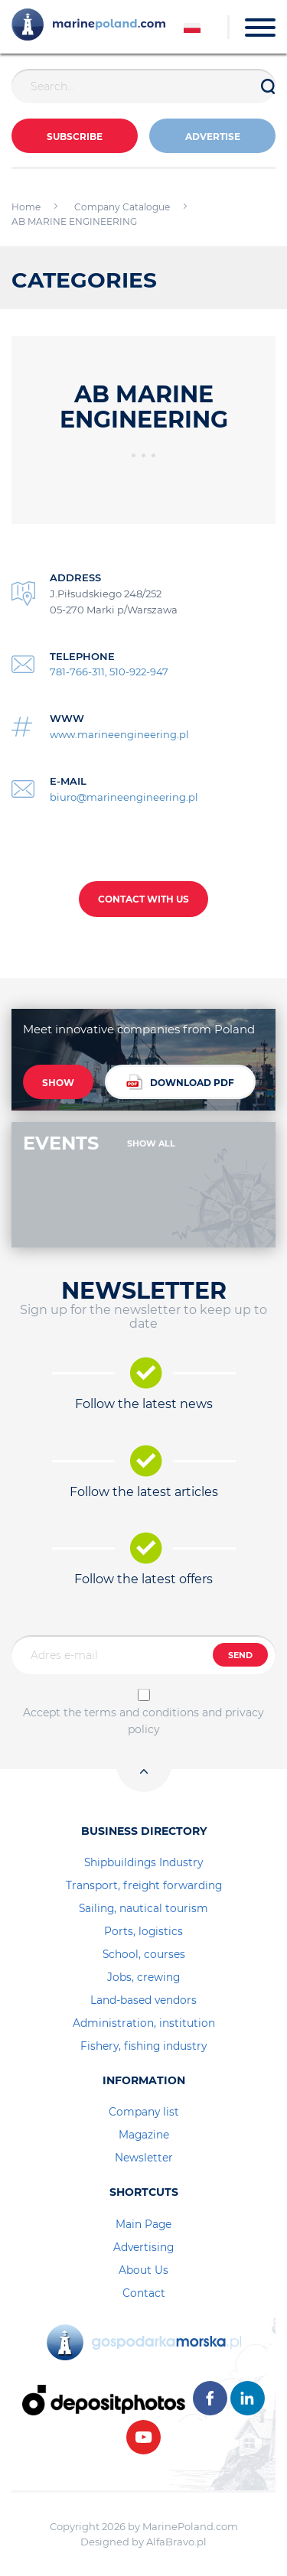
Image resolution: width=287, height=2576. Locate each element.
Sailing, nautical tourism (143, 1908)
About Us (143, 2270)
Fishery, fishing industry (143, 2046)
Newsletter (144, 2158)
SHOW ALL (151, 1143)
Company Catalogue (122, 207)
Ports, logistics (143, 1931)
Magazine (144, 2135)
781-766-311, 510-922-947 (109, 671)
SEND (240, 1655)
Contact (143, 2293)
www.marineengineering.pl (119, 734)
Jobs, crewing (143, 1977)
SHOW (58, 1082)
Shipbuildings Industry (143, 1862)
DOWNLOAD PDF (180, 1082)
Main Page (143, 2224)
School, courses (144, 1954)
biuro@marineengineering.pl (124, 797)
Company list (144, 2112)
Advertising (143, 2247)
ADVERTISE (212, 136)
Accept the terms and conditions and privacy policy (143, 1721)
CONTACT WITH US (143, 899)
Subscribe (75, 136)
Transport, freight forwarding (144, 1885)
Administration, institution (144, 2023)
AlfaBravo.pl (176, 2541)
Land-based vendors (143, 2000)
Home (26, 207)
